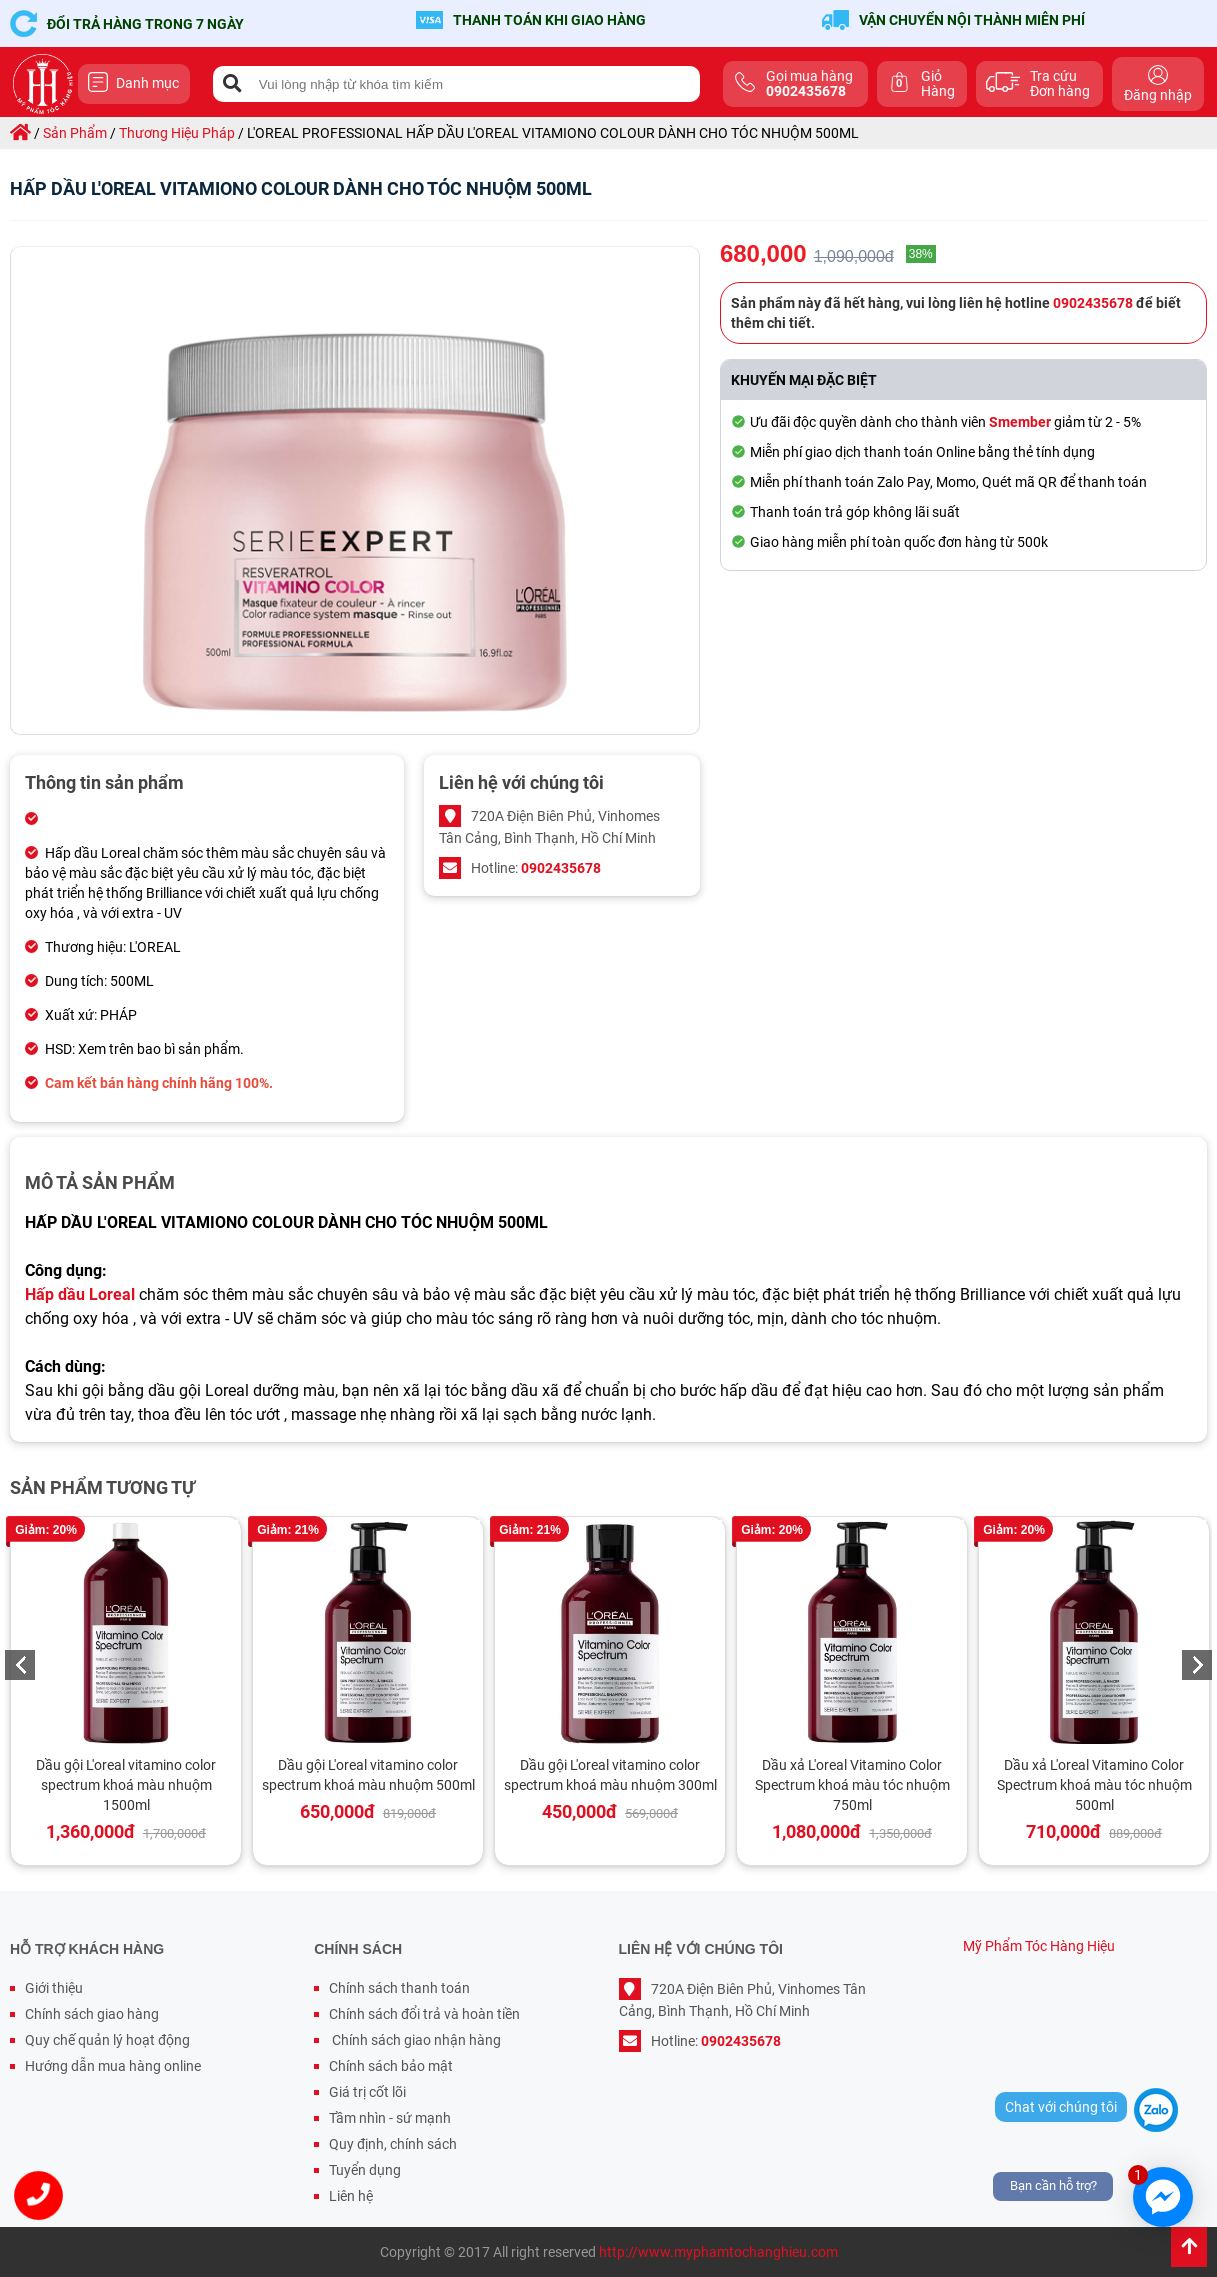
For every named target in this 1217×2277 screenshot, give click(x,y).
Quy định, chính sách (393, 2144)
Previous (20, 1665)
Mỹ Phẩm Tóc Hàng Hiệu (1039, 1946)
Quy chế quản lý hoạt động (107, 2040)
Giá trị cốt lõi (367, 2092)
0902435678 (561, 868)
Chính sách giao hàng (92, 2014)
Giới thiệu (54, 1988)
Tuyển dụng (365, 2170)
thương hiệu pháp (177, 133)
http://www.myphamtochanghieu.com (718, 2252)
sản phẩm (75, 133)
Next (1197, 1665)
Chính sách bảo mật (391, 2066)
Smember (1020, 422)
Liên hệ (351, 2196)
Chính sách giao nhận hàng (415, 2040)
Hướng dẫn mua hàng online (113, 2066)
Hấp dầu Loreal (80, 1294)
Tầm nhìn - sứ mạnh (390, 2118)
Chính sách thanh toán (399, 1988)
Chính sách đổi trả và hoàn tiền (424, 2014)
